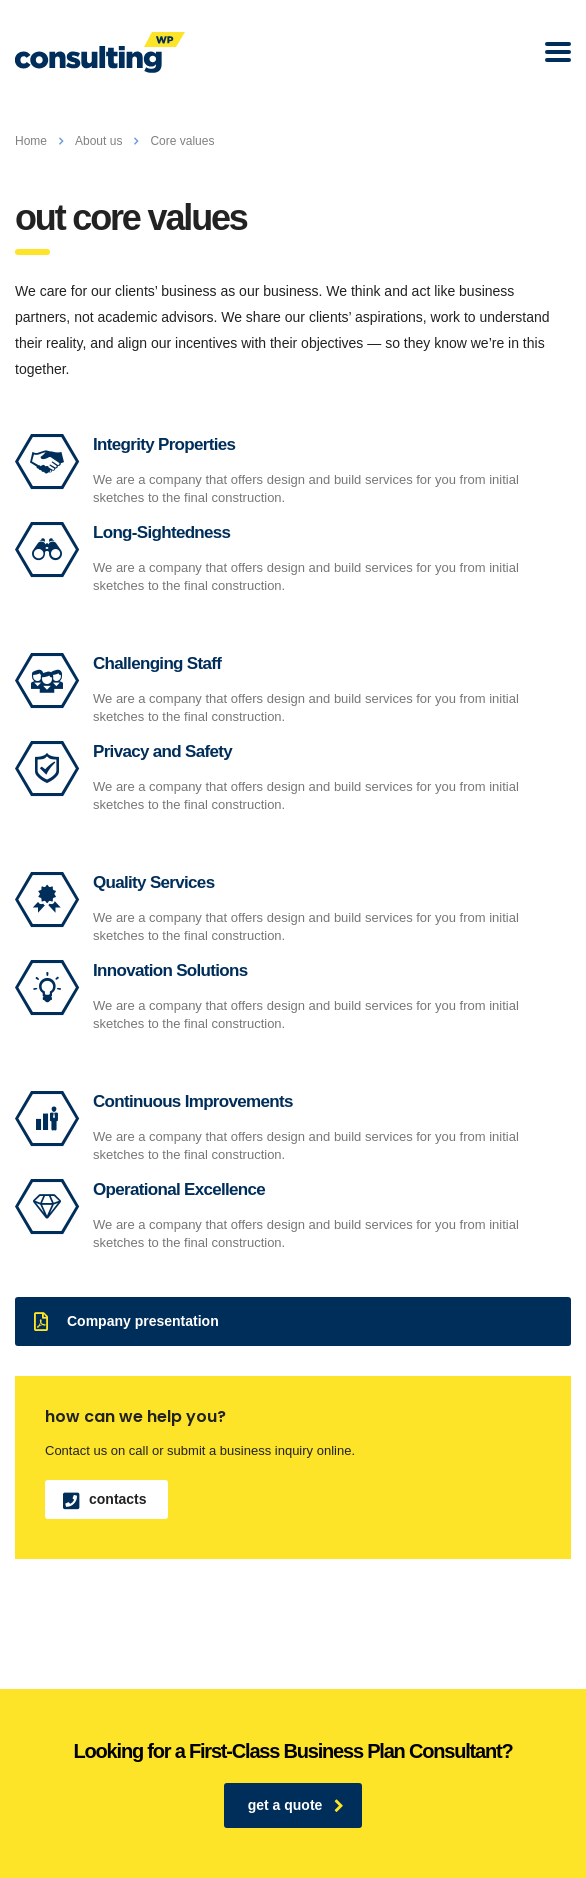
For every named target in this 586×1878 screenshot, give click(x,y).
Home (31, 141)
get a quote (296, 1805)
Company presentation (126, 1321)
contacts (105, 1499)
